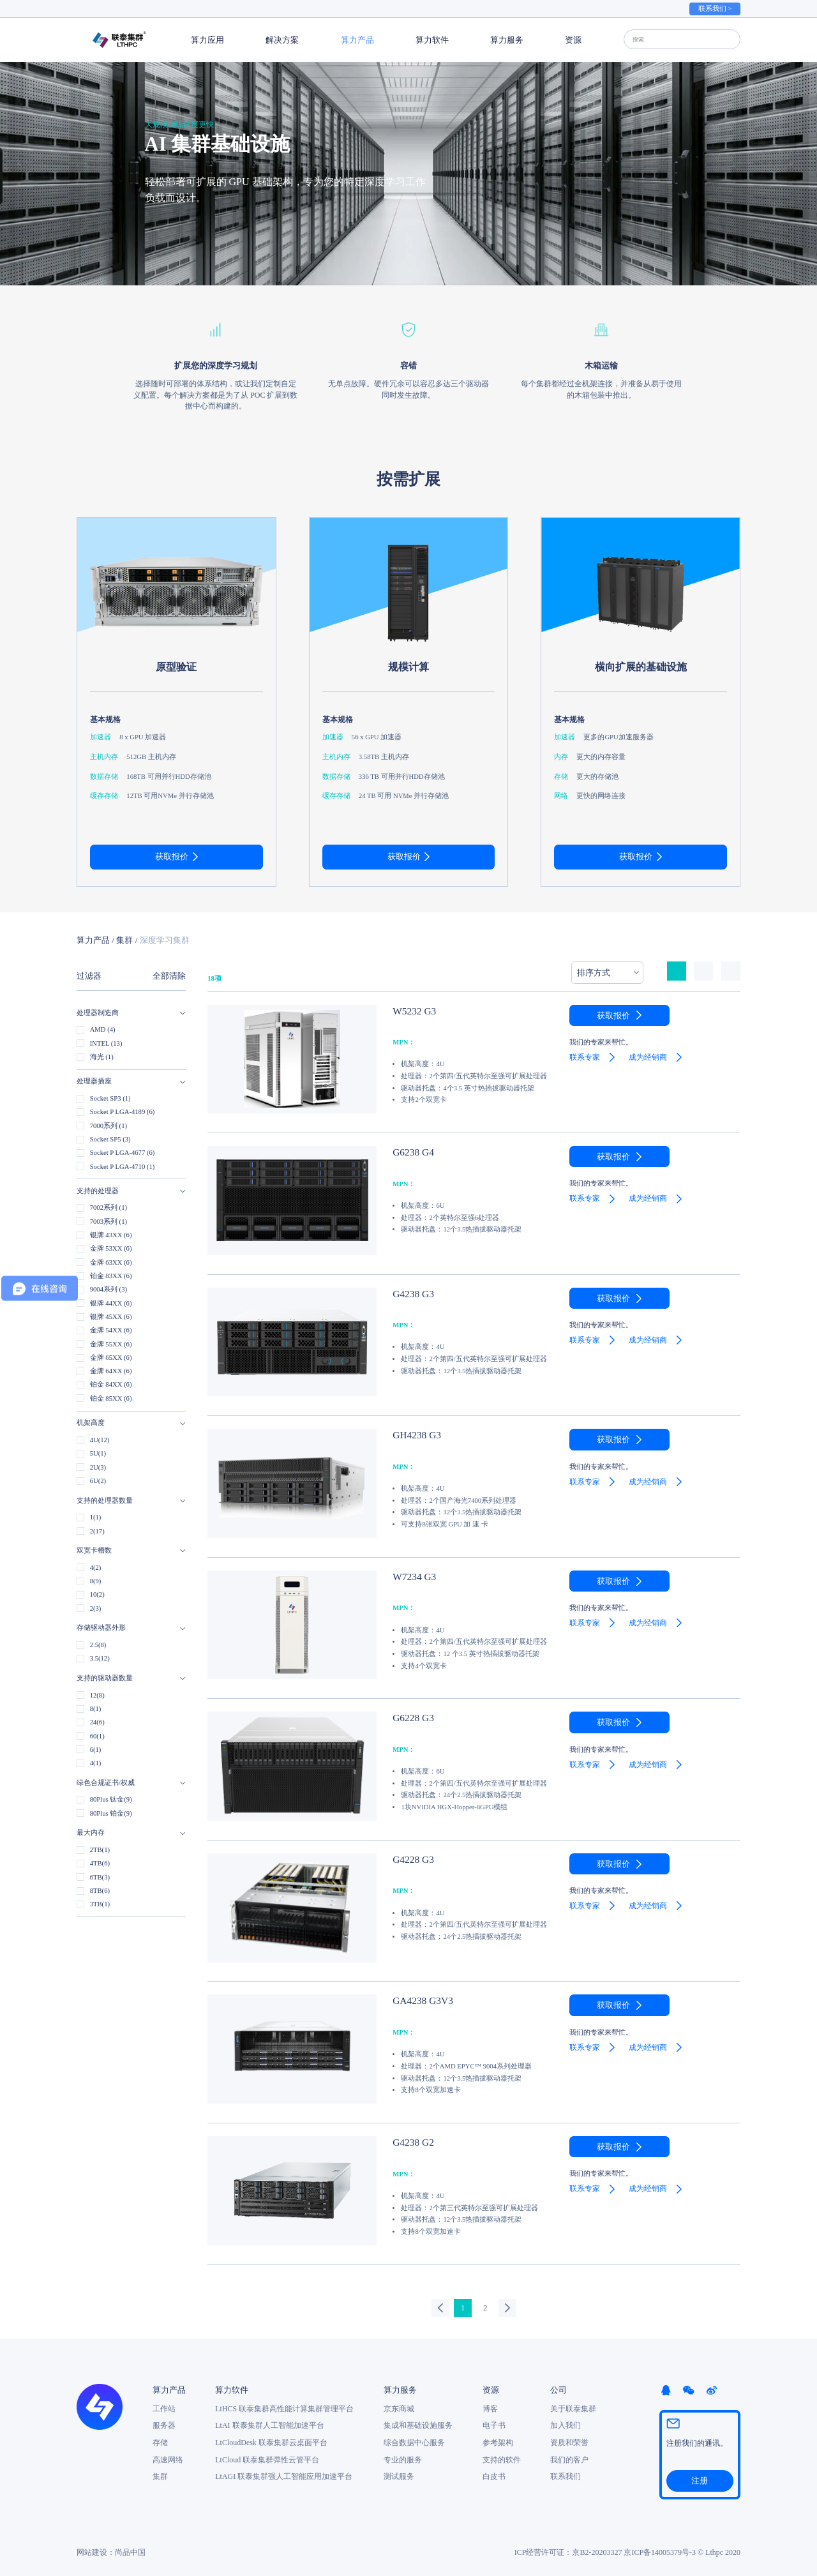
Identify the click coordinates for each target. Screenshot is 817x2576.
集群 (124, 940)
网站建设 (92, 2548)
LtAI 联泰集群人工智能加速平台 (269, 2424)
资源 (573, 40)
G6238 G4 (408, 1151)
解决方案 (282, 40)
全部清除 (169, 976)
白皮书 (494, 2475)
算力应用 (207, 40)
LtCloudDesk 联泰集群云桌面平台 (271, 2441)
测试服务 (399, 2475)
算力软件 (432, 40)
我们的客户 (569, 2457)
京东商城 (399, 2407)
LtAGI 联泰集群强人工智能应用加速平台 (283, 2475)
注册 (699, 2478)
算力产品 (357, 40)
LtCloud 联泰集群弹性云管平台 (267, 2457)
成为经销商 (648, 1057)
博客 (490, 2407)
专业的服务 (403, 2457)
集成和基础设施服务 (418, 2424)
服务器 (164, 2424)
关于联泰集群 (573, 2407)
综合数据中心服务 (414, 2441)
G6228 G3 (408, 1716)
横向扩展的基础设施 (641, 666)
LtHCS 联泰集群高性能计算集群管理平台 (284, 2407)
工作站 (164, 2407)
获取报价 (171, 856)
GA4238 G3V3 (416, 1999)
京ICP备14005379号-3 (660, 2548)
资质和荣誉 (569, 2441)
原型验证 (176, 666)
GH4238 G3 (411, 1433)
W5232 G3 (409, 1010)
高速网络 (168, 2457)
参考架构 (498, 2441)
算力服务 (506, 40)
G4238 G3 (408, 1292)
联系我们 (565, 2475)
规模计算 (408, 666)
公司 (558, 2388)
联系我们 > (715, 8)
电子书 (494, 2424)
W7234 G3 (409, 1575)
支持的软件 (502, 2457)
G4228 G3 (408, 1858)
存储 (160, 2441)
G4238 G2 (408, 2141)
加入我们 (565, 2424)
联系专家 (584, 1057)
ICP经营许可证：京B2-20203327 (568, 2548)
